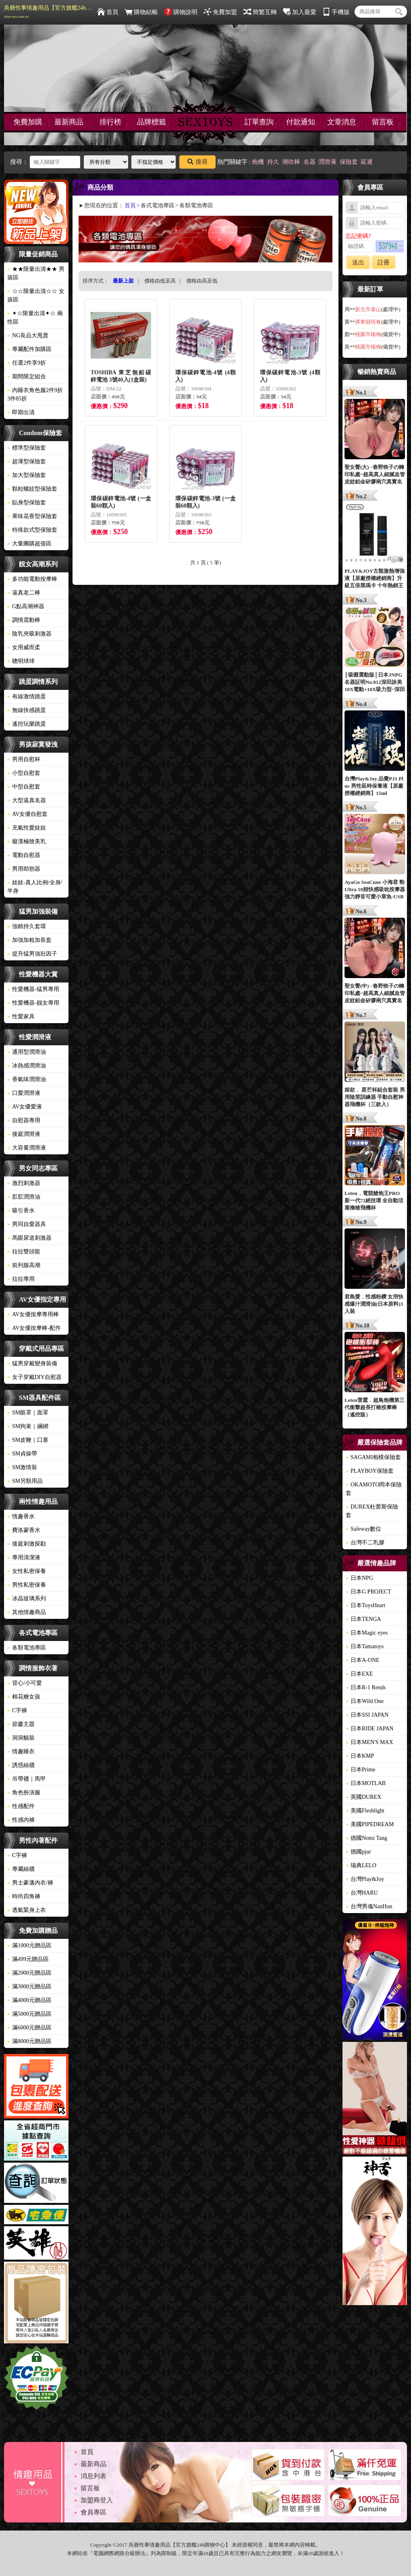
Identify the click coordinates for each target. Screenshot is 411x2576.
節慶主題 (21, 1724)
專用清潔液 (23, 1557)
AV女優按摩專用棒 (33, 1314)
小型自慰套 (23, 773)
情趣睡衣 (21, 1751)
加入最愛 (299, 12)
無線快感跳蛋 (26, 710)
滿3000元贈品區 (29, 1987)
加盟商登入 (97, 2500)
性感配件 (21, 1806)
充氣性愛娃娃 (26, 828)
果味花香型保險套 (32, 516)
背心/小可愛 (24, 1683)
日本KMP (360, 1756)
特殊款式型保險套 (32, 530)
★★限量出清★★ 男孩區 (35, 273)
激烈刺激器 (23, 1183)
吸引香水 (21, 1211)
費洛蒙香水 (23, 1530)
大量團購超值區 (29, 544)
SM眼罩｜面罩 (27, 1413)
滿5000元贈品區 (29, 2014)
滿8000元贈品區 (29, 2041)
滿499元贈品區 (28, 1959)
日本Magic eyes (367, 1633)
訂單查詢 (259, 122)
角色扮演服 (23, 1793)
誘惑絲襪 (21, 1765)
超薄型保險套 (26, 461)
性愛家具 (21, 1016)
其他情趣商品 (26, 1612)
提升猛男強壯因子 (32, 954)
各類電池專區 (26, 1648)
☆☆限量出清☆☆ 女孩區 (35, 295)
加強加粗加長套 (29, 940)
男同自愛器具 (26, 1224)
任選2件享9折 (26, 363)
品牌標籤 (151, 122)
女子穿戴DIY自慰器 (34, 1377)
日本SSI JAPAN (367, 1715)
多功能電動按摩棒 (32, 579)
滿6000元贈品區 (29, 2028)
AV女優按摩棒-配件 (34, 1328)
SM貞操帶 (22, 1454)
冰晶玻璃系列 (26, 1599)
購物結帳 (141, 12)
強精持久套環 (26, 926)
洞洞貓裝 (21, 1738)
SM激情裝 (22, 1467)
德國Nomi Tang (366, 1838)
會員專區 (93, 2512)
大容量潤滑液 (26, 1148)
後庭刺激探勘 (26, 1544)
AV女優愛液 (24, 1107)
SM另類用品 (25, 1481)
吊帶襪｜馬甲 (26, 1779)
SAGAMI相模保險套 (373, 1457)
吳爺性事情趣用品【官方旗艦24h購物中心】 (48, 12)
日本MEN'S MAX (369, 1742)
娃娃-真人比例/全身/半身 (34, 886)
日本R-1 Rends (366, 1687)
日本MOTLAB (366, 1783)
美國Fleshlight (365, 1811)
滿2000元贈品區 (29, 1973)
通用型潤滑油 (26, 1052)
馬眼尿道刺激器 (29, 1238)
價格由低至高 (160, 281)
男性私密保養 (26, 1585)
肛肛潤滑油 (23, 1197)
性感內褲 (21, 1820)
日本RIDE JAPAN (369, 1729)
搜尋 (197, 162)
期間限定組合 (26, 377)
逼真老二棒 (23, 593)
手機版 (336, 12)
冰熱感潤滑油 (26, 1066)
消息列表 (93, 2476)
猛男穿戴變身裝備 (32, 1363)
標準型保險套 (26, 448)
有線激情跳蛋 (26, 697)
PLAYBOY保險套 (370, 1471)
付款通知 (300, 122)
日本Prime (360, 1770)
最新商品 (68, 122)
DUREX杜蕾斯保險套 (372, 1511)
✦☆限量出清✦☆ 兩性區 (35, 317)
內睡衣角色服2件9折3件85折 (35, 394)
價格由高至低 (202, 281)
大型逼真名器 (26, 800)
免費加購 (27, 122)
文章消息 (341, 122)
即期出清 (21, 412)
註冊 (384, 262)
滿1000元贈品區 (29, 1945)
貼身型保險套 (26, 503)
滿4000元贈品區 (29, 2000)
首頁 (107, 12)
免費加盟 (220, 12)
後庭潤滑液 (23, 1134)
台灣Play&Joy (365, 1879)
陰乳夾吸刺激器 (29, 634)
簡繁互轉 (260, 12)
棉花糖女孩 (23, 1697)
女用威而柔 (23, 647)
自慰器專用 (23, 1120)
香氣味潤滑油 (26, 1079)
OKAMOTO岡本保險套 (374, 1489)
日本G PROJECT (368, 1592)
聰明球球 (21, 661)
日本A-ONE (363, 1660)
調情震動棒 (23, 620)
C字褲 (17, 1710)
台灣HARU (362, 1893)
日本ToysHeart (365, 1605)
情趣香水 (21, 1516)
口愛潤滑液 (23, 1093)
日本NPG (359, 1578)
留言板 (383, 122)
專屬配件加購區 (29, 349)
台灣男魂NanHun (369, 1906)
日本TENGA (363, 1619)
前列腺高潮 (23, 1265)
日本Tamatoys (365, 1646)
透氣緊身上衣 (26, 1910)
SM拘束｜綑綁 (27, 1426)
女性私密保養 (26, 1571)
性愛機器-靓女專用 (33, 1003)
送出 (358, 262)
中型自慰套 (23, 787)
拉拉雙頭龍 (23, 1252)
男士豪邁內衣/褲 (30, 1883)
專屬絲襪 (21, 1869)
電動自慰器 (23, 855)
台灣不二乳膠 (365, 1543)
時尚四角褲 (23, 1896)
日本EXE (359, 1674)
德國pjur (358, 1852)
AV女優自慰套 (27, 814)
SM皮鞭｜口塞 (27, 1440)
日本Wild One (365, 1701)
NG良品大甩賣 (27, 335)
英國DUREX (363, 1797)
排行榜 (110, 122)
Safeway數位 (363, 1529)
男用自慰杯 (23, 759)
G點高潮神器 (25, 606)
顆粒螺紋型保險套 (32, 489)
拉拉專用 (21, 1279)
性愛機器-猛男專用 (33, 989)
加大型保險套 (26, 475)
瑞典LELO (361, 1865)
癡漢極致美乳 (26, 841)
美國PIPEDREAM (370, 1824)
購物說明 (180, 12)
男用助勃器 (23, 869)
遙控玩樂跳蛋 (26, 724)
